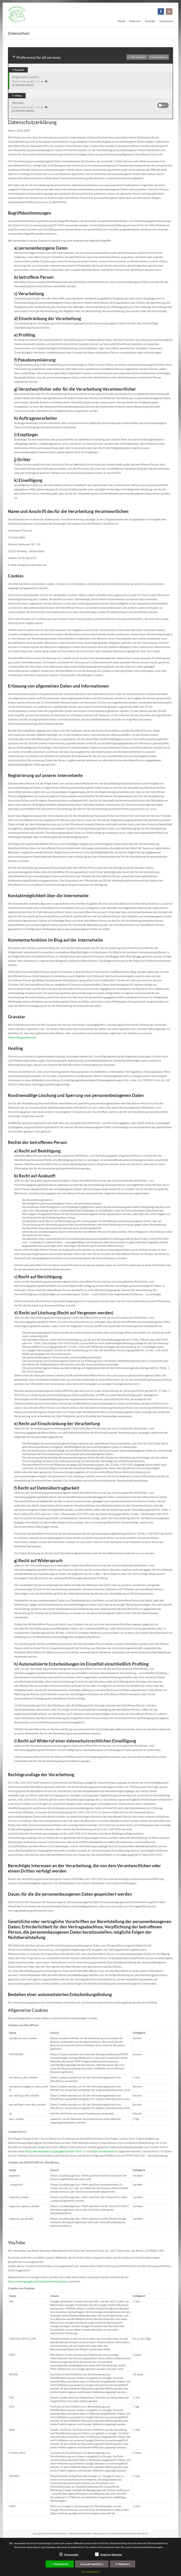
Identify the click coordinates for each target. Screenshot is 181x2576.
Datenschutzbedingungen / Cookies (30, 81)
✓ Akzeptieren (59, 2564)
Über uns (135, 21)
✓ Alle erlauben (136, 57)
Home (121, 21)
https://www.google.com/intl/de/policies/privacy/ (38, 2281)
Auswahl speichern (91, 2564)
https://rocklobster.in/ (104, 2151)
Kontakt (150, 21)
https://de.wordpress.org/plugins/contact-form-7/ (55, 2151)
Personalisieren (90, 2571)
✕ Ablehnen (122, 2564)
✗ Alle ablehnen (158, 57)
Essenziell (68, 2554)
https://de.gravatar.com (22, 1037)
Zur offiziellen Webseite (23, 85)
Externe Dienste (108, 2554)
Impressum (166, 21)
